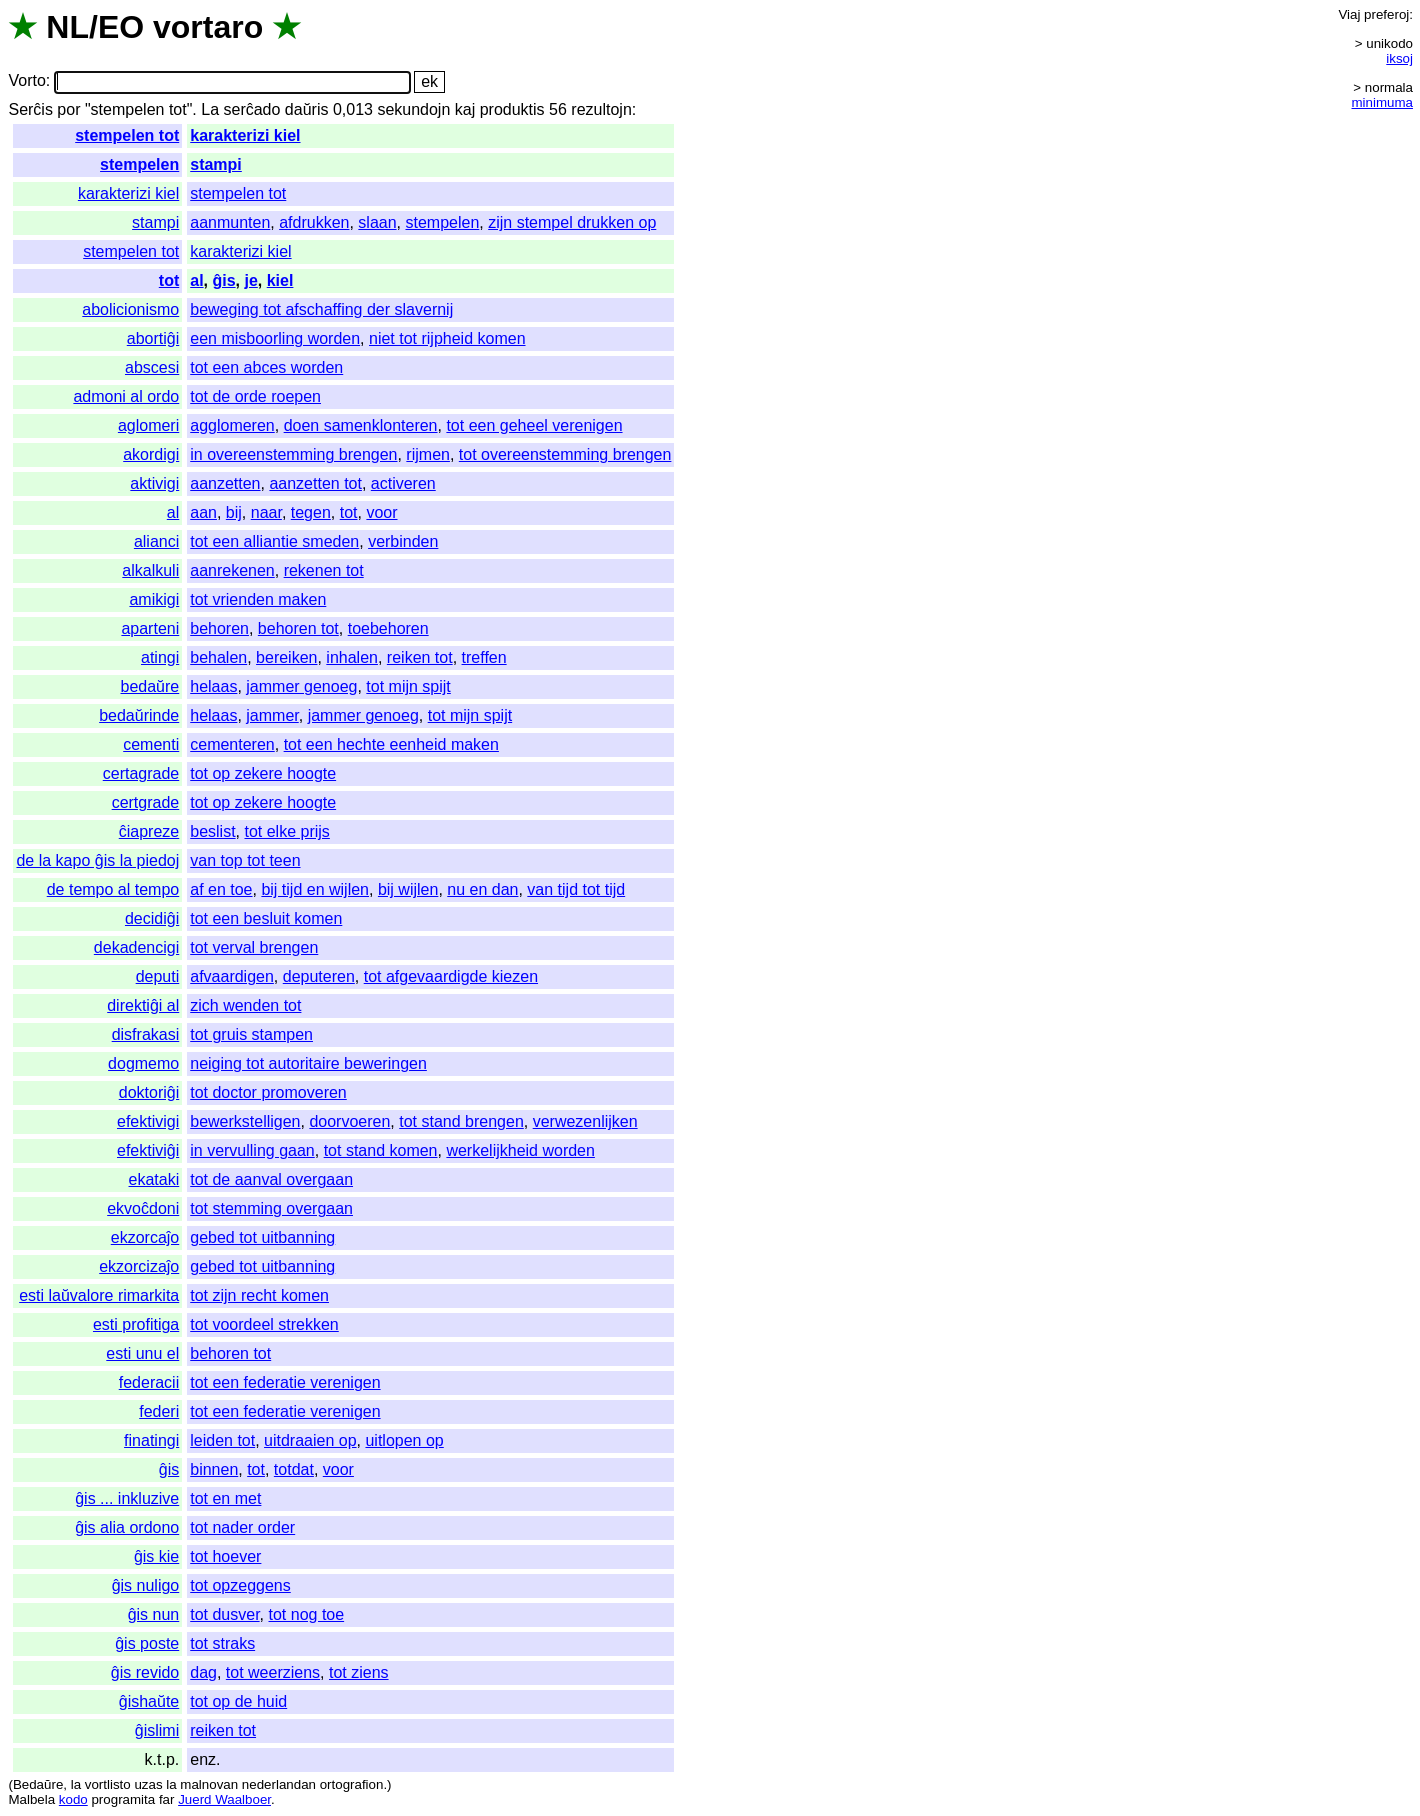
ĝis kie (156, 1556)
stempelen (139, 164)
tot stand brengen (461, 1121)
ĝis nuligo (146, 1585)
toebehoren (388, 628)
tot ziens (359, 1672)
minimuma (1382, 102)
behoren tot (298, 628)
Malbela (31, 1799)
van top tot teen (245, 860)
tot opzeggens (240, 1585)
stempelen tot (127, 135)
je (250, 280)
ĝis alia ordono (127, 1527)
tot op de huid (238, 1701)
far (167, 1799)
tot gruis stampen (251, 1034)
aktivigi (154, 483)
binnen (214, 1469)
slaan (377, 222)
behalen (218, 657)
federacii (149, 1382)
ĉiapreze (149, 831)
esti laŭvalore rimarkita (99, 1295)
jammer (272, 715)
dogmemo (143, 1063)
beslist (212, 831)
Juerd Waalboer (224, 1799)
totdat (294, 1469)
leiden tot (222, 1440)
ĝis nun (154, 1614)
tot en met (225, 1498)
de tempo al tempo (113, 889)
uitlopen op (404, 1440)
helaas (213, 686)
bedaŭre (150, 686)
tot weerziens (273, 1672)
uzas (148, 1784)
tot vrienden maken (258, 599)
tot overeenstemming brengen (565, 454)
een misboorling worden (275, 338)
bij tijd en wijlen (315, 889)
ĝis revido (145, 1672)
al (196, 280)
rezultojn (601, 109)
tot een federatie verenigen (285, 1382)
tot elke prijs (286, 831)
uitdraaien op (310, 1440)
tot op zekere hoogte (263, 773)
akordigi (151, 454)
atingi (160, 657)
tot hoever (225, 1556)
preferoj (1386, 14)
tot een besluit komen (266, 918)
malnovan (209, 1784)
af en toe (221, 889)
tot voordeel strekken (264, 1324)
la (76, 1784)
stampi (216, 164)
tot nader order (242, 1527)
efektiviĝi (148, 1150)
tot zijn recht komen (259, 1295)
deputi (158, 976)
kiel (280, 280)
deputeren (319, 976)
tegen (311, 512)
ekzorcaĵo (145, 1237)
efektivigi (148, 1121)
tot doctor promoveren (268, 1092)
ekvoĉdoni (143, 1208)
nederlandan (279, 1784)
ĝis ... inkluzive (127, 1498)
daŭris (307, 109)
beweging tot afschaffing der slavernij (321, 309)
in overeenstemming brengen (293, 454)
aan (203, 512)
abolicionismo (130, 309)
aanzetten (225, 483)
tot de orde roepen (255, 396)
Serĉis (30, 109)
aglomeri (148, 425)
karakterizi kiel (245, 135)
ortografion (352, 1784)
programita (123, 1799)
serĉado (251, 109)
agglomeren (232, 425)
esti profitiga (136, 1324)
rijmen (428, 454)
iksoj (1399, 58)
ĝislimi (157, 1730)
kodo (73, 1799)
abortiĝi (153, 338)
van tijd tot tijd (576, 889)
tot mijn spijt (408, 686)
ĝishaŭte (149, 1701)
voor (381, 512)
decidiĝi (152, 918)
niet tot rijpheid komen (447, 338)
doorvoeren (349, 1121)
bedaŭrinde (139, 715)
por (68, 109)
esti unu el (142, 1353)
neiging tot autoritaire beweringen (308, 1063)
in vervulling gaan (252, 1150)
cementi (151, 744)
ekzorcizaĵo (139, 1266)
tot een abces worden (266, 367)
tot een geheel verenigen (534, 425)
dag (203, 1672)
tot (169, 280)
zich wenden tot (245, 1005)
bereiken (286, 657)
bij (234, 512)
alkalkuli (150, 570)
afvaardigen (232, 976)
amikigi (154, 599)
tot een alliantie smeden (274, 541)
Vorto (26, 81)
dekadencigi (136, 947)
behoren (219, 628)
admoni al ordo (126, 396)
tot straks (222, 1643)
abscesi (152, 367)
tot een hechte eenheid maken (391, 744)
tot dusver (224, 1614)
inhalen (352, 657)
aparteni (150, 628)
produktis (512, 109)
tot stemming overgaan (271, 1208)
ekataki (154, 1179)
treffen (484, 657)
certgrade (146, 802)
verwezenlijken (585, 1121)
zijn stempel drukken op (572, 222)
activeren (403, 483)
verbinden (403, 541)
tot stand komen (381, 1150)
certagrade (141, 773)
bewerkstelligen (245, 1121)
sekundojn (413, 109)
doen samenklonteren (361, 425)
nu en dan (482, 889)
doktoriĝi (149, 1092)
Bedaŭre (38, 1784)
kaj (465, 109)
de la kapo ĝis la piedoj (97, 860)
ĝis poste (147, 1643)
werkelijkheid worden (520, 1150)
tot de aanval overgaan (271, 1179)
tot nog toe (307, 1614)
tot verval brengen (254, 947)
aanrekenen (232, 570)
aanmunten (230, 222)
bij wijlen (408, 889)
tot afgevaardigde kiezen (451, 976)
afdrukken (314, 222)
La (210, 109)
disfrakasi (146, 1034)
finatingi (151, 1440)
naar (266, 512)
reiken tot (420, 657)
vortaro (208, 27)
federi (159, 1411)
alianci (156, 541)
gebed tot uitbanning (262, 1237)
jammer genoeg (301, 686)
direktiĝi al (143, 1005)
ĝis (223, 280)
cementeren (232, 744)
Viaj (1349, 14)
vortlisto (108, 1784)
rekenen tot (324, 570)
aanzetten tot (315, 483)
